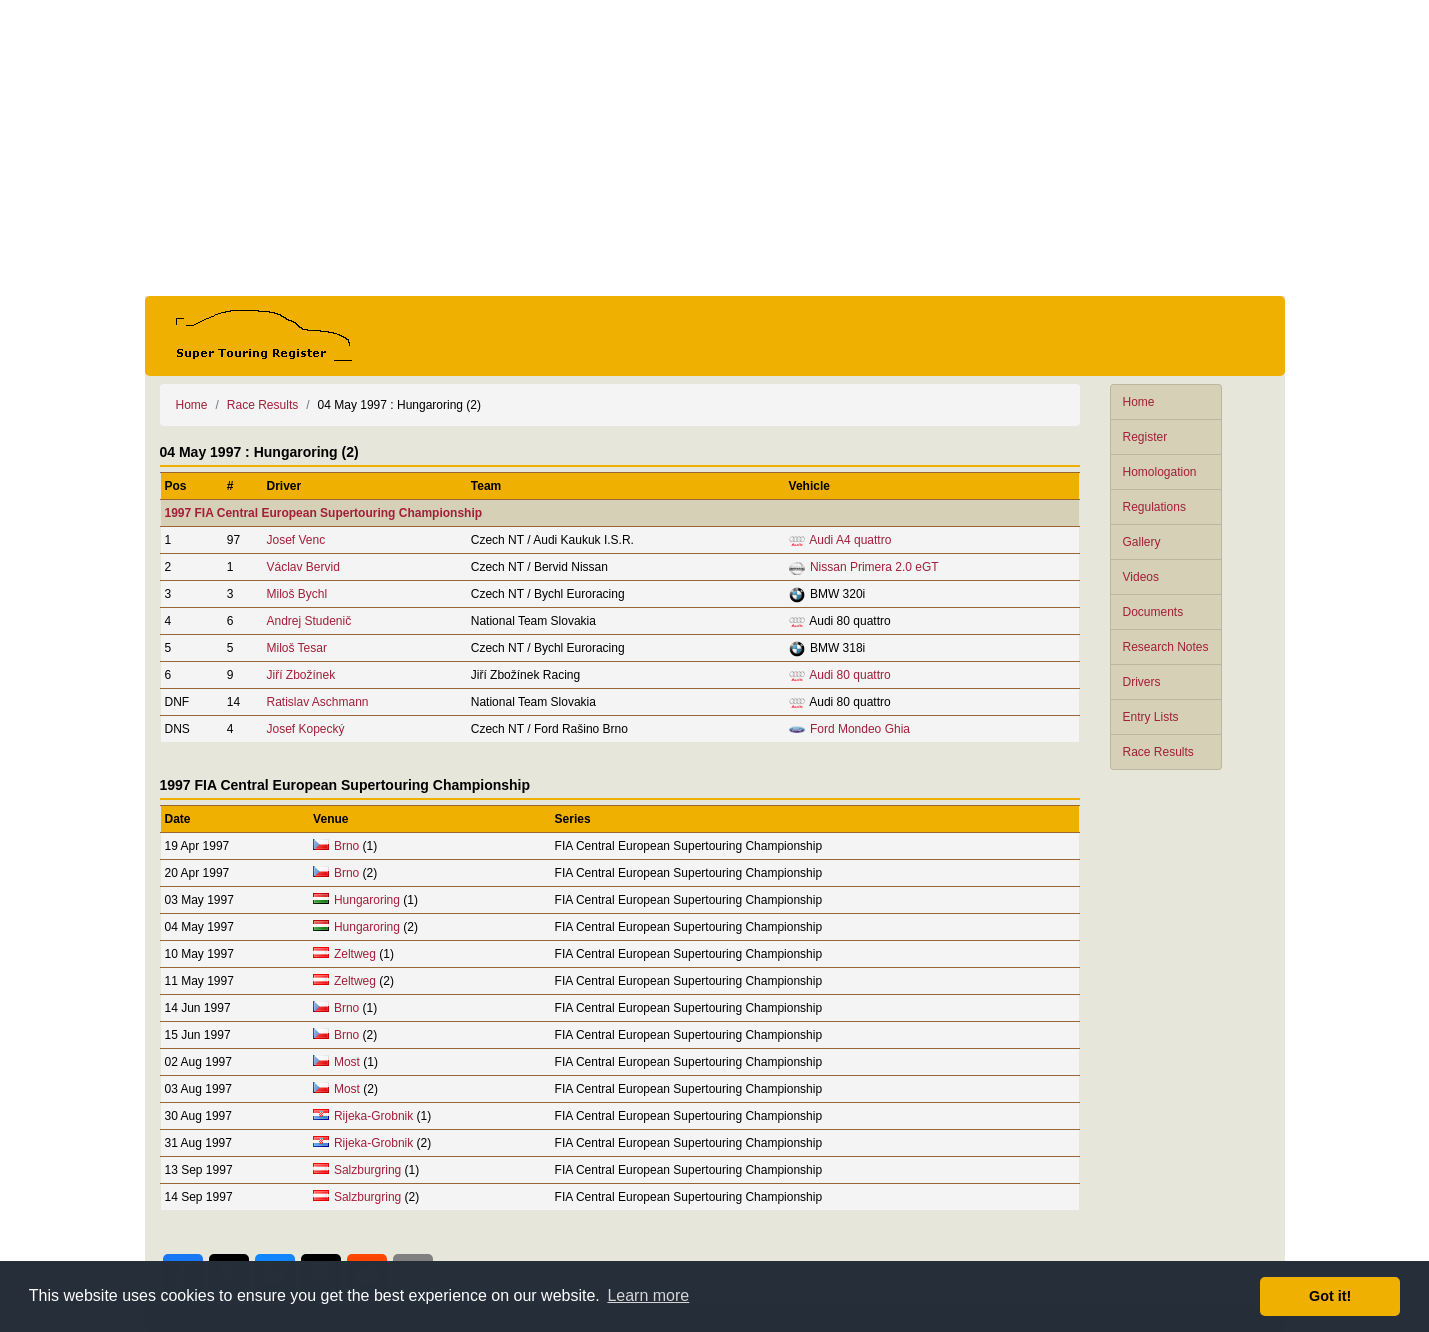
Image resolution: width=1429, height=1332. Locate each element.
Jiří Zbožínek (300, 675)
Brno (346, 846)
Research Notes (1166, 647)
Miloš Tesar (296, 648)
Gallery (1142, 542)
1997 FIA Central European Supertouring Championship (324, 513)
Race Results (1158, 752)
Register (1145, 437)
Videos (1141, 577)
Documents (1153, 612)
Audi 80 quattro (849, 675)
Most (347, 1062)
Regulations (1154, 507)
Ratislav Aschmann (317, 702)
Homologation (1160, 472)
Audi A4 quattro (850, 540)
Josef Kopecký (305, 729)
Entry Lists (1151, 717)
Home (1139, 402)
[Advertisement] (715, 148)
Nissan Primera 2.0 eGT (874, 567)
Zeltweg (355, 954)
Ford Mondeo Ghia (860, 729)
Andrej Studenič (308, 621)
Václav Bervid (302, 567)
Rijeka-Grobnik (373, 1116)
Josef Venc (295, 540)
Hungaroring (367, 900)
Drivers (1142, 682)
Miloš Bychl (296, 594)
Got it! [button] (1330, 1296)
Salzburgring (367, 1170)
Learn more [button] (648, 1295)
